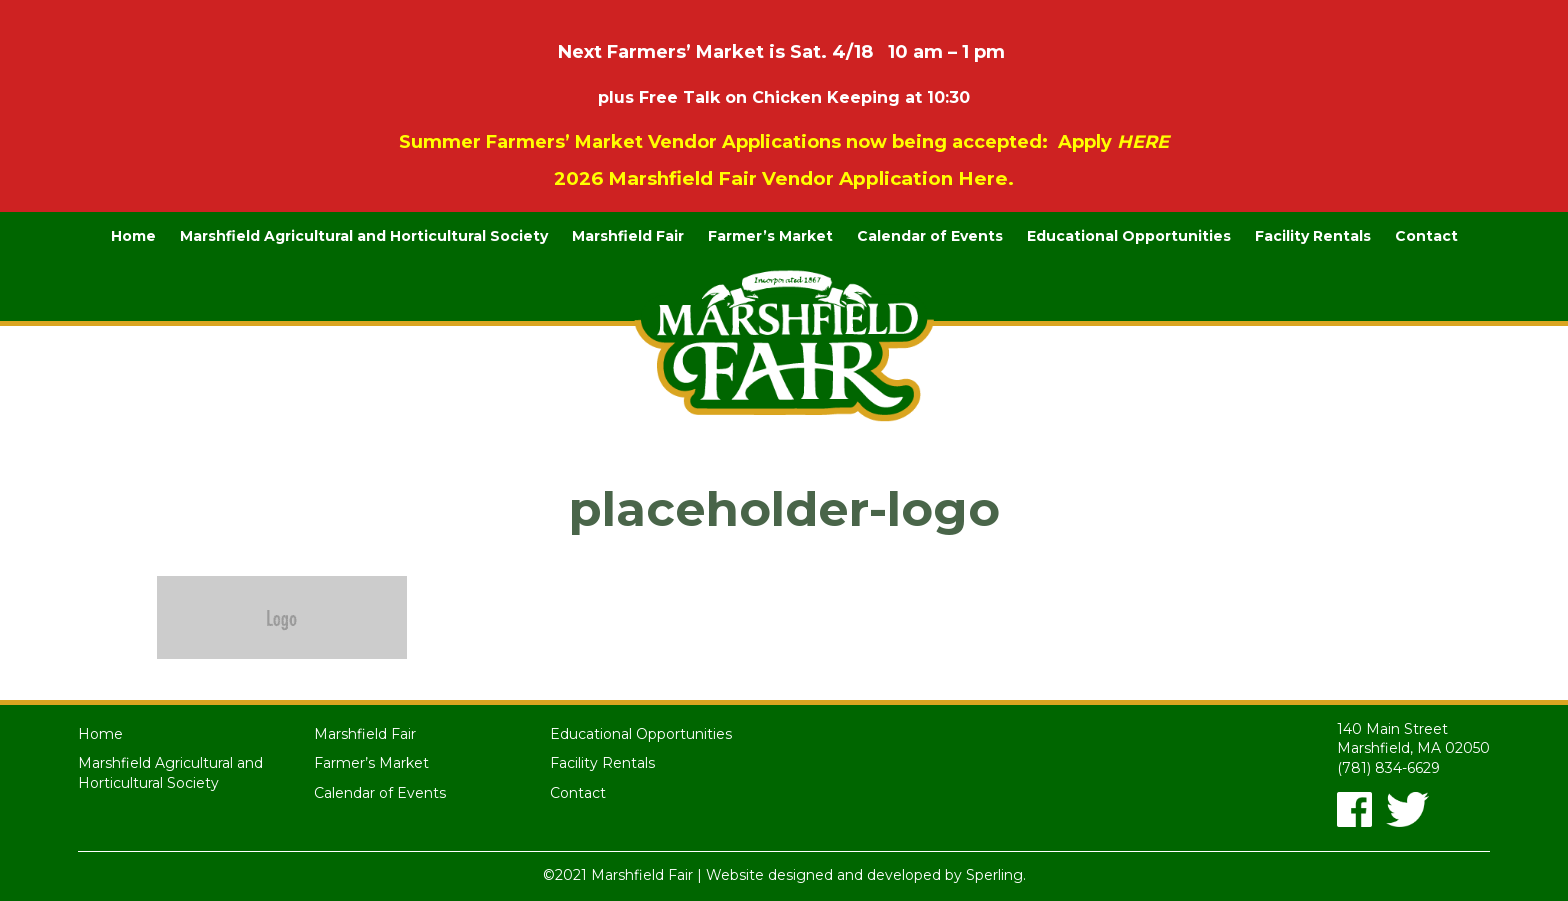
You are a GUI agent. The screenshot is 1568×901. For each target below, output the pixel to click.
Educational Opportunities (1129, 236)
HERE (1143, 142)
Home (133, 236)
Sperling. (996, 875)
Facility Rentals (1313, 236)
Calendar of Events (930, 236)
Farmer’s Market (770, 236)
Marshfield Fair (628, 236)
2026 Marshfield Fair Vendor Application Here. (784, 178)
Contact (1426, 236)
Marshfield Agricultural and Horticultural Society (364, 236)
